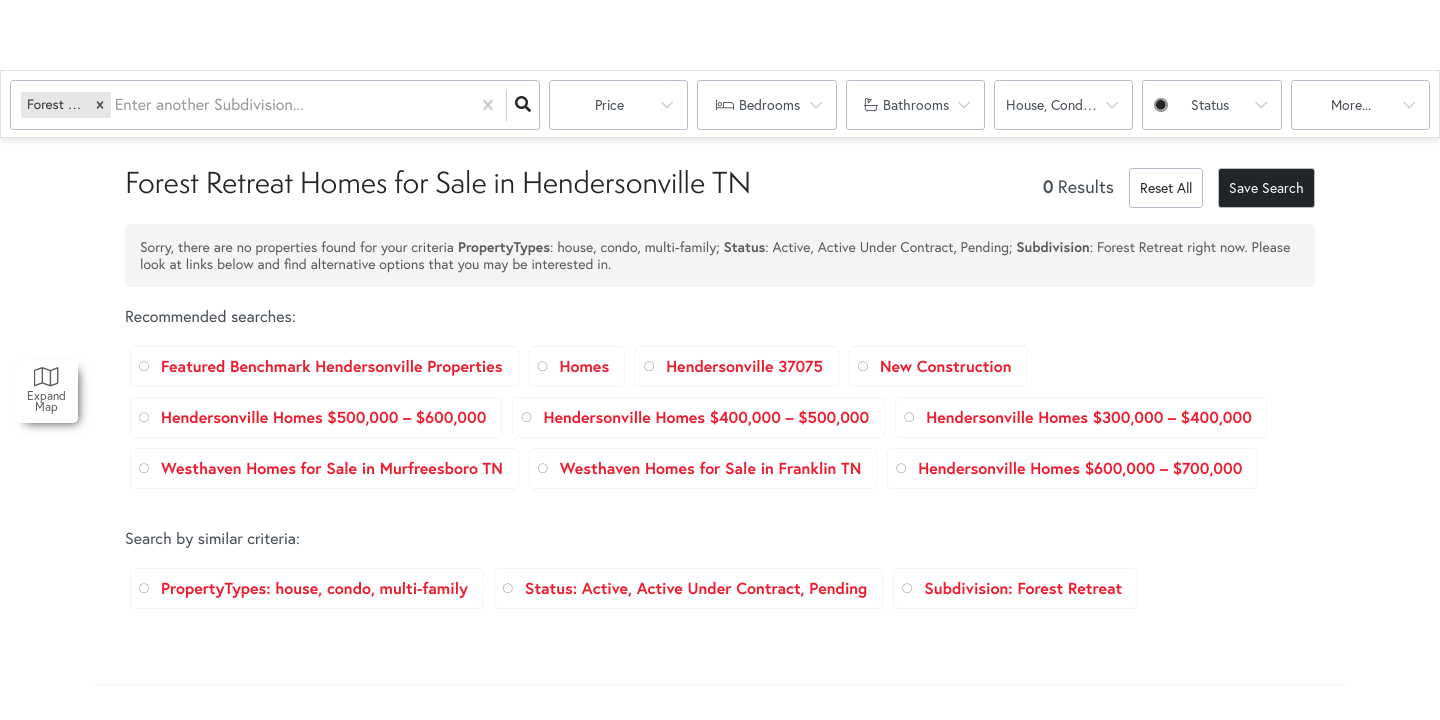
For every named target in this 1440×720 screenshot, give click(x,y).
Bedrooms (769, 104)
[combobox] (117, 105)
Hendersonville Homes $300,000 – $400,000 (1089, 417)
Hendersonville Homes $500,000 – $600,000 (323, 417)
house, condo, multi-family (1069, 104)
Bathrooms (916, 104)
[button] (100, 104)
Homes (585, 366)
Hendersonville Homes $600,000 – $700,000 (1080, 468)
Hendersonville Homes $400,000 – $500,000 (706, 417)
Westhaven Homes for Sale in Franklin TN (710, 468)
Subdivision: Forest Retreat (1023, 588)
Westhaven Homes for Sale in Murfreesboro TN (332, 468)
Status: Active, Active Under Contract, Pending (696, 588)
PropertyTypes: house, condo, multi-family (314, 588)
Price (609, 104)
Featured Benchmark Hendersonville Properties (332, 366)
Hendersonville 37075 (744, 366)
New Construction (946, 366)
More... (1351, 104)
